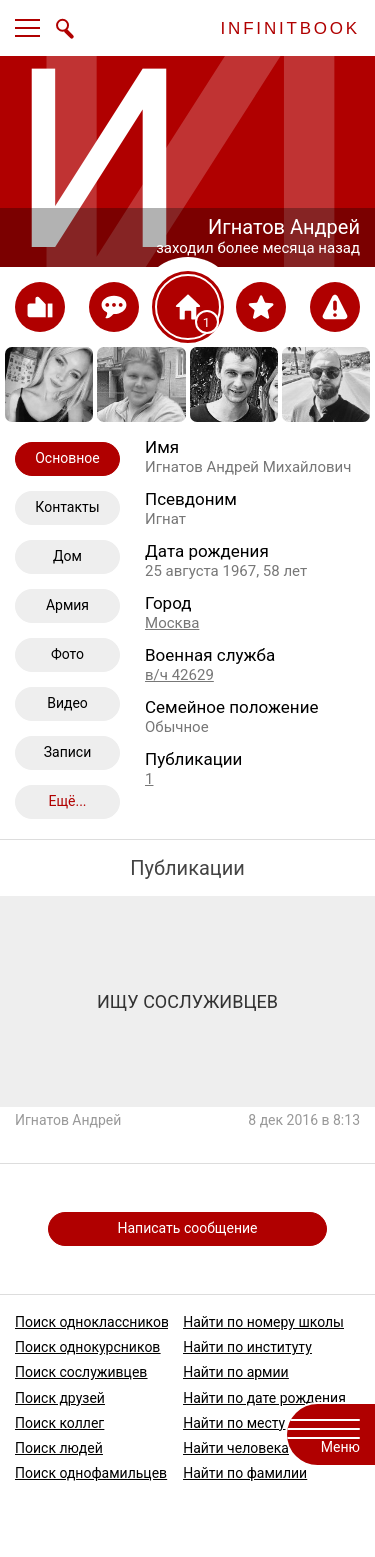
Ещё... (67, 801)
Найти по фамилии (245, 1473)
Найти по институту (247, 1347)
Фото (67, 654)
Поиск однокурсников (87, 1347)
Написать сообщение (188, 1228)
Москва (172, 623)
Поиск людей (59, 1448)
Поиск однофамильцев (91, 1473)
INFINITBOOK (290, 28)
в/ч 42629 (179, 675)
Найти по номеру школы (263, 1322)
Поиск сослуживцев (81, 1372)
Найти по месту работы (260, 1423)
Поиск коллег (59, 1423)
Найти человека (236, 1448)
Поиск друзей (60, 1397)
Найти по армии (236, 1372)
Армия (67, 605)
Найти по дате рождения (264, 1397)
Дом (67, 556)
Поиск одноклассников (92, 1322)
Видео (67, 703)
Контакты (67, 507)
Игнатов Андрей (68, 1120)
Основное (67, 458)
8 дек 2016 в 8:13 (304, 1120)
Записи (68, 752)
